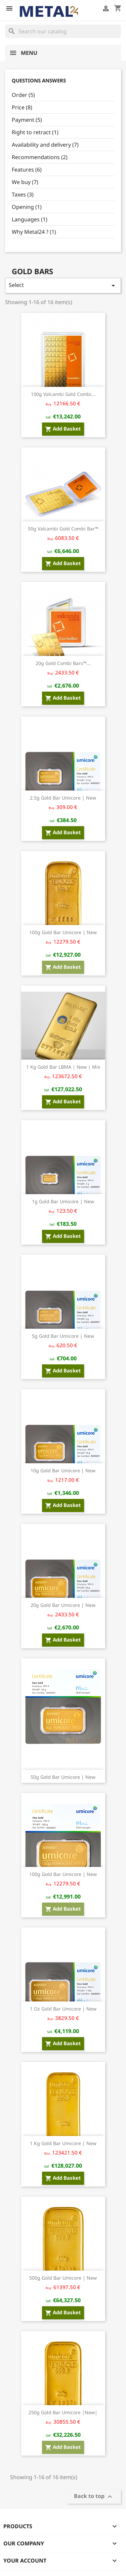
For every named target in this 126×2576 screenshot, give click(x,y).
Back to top (94, 2496)
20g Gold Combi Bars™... (63, 663)
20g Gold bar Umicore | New (63, 1605)
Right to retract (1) (35, 132)
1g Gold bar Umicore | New (63, 1201)
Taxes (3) (23, 194)
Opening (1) (27, 207)
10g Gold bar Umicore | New (63, 1470)
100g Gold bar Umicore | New (63, 932)
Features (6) (27, 169)
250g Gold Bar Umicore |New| (63, 2412)
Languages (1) (29, 219)
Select (63, 285)
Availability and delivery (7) (45, 144)
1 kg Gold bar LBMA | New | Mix (63, 1067)
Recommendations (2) (40, 157)
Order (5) (23, 95)
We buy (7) (25, 182)
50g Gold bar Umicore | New (63, 1777)
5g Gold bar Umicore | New (63, 1336)
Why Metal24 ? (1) (34, 231)
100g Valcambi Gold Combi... (63, 394)
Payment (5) (27, 119)
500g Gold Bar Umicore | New (63, 2278)
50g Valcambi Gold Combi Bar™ (63, 528)
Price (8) (22, 107)
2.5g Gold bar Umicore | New (63, 798)
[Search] (63, 31)
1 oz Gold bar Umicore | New (63, 2008)
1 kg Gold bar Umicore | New (63, 2143)
